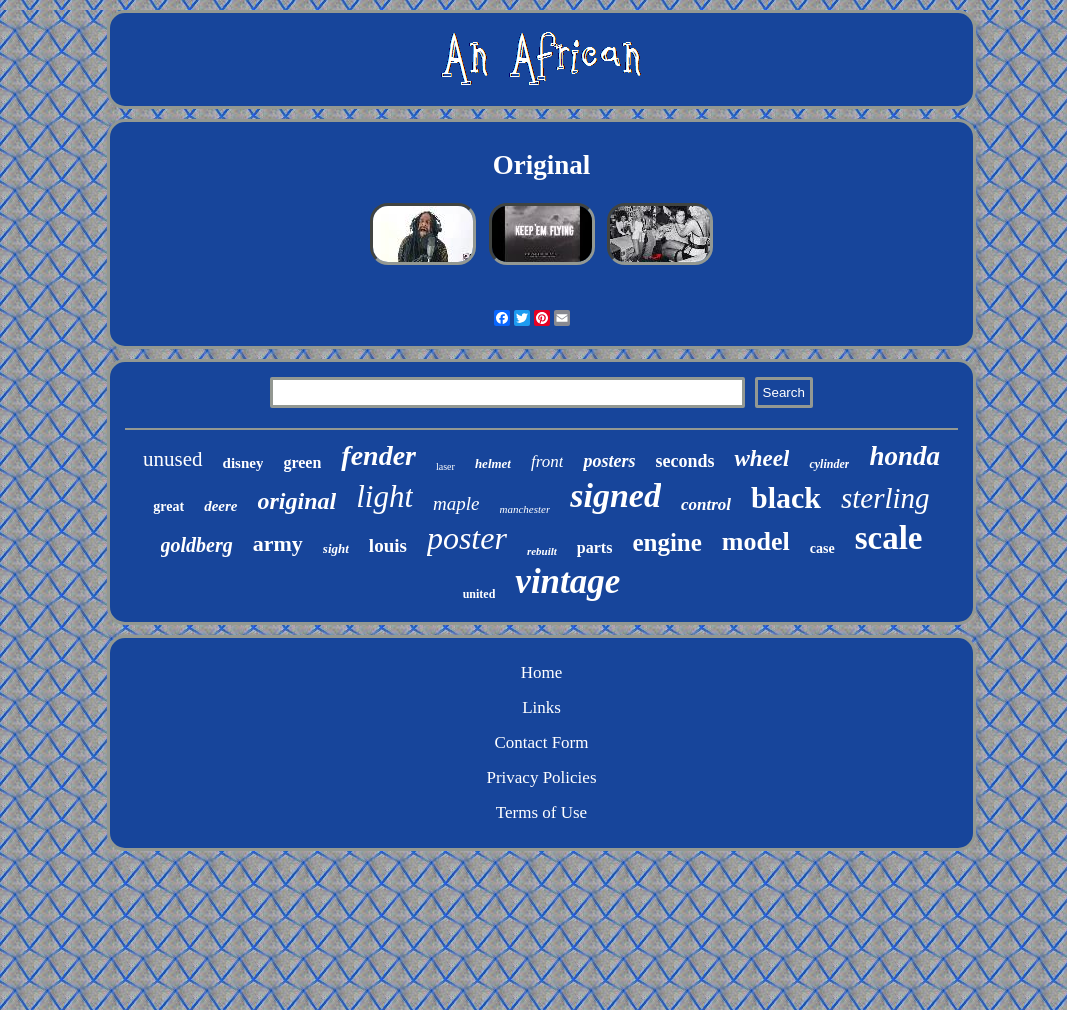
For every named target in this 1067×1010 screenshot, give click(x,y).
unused (173, 459)
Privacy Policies (541, 777)
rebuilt (542, 551)
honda (904, 456)
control (706, 504)
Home (542, 672)
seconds (684, 461)
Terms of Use (541, 812)
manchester (525, 509)
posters (609, 461)
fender (378, 455)
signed (615, 495)
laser (445, 466)
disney (243, 463)
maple (456, 503)
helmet (493, 463)
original (297, 501)
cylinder (829, 464)
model (756, 541)
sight (336, 548)
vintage (567, 581)
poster (467, 538)
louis (388, 545)
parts (595, 547)
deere (220, 506)
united (479, 594)
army (278, 543)
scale (889, 538)
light (384, 496)
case (822, 548)
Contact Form (542, 742)
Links (541, 707)
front (547, 461)
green (302, 462)
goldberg (197, 545)
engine (666, 542)
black (786, 497)
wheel (761, 458)
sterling (885, 498)
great (168, 506)
